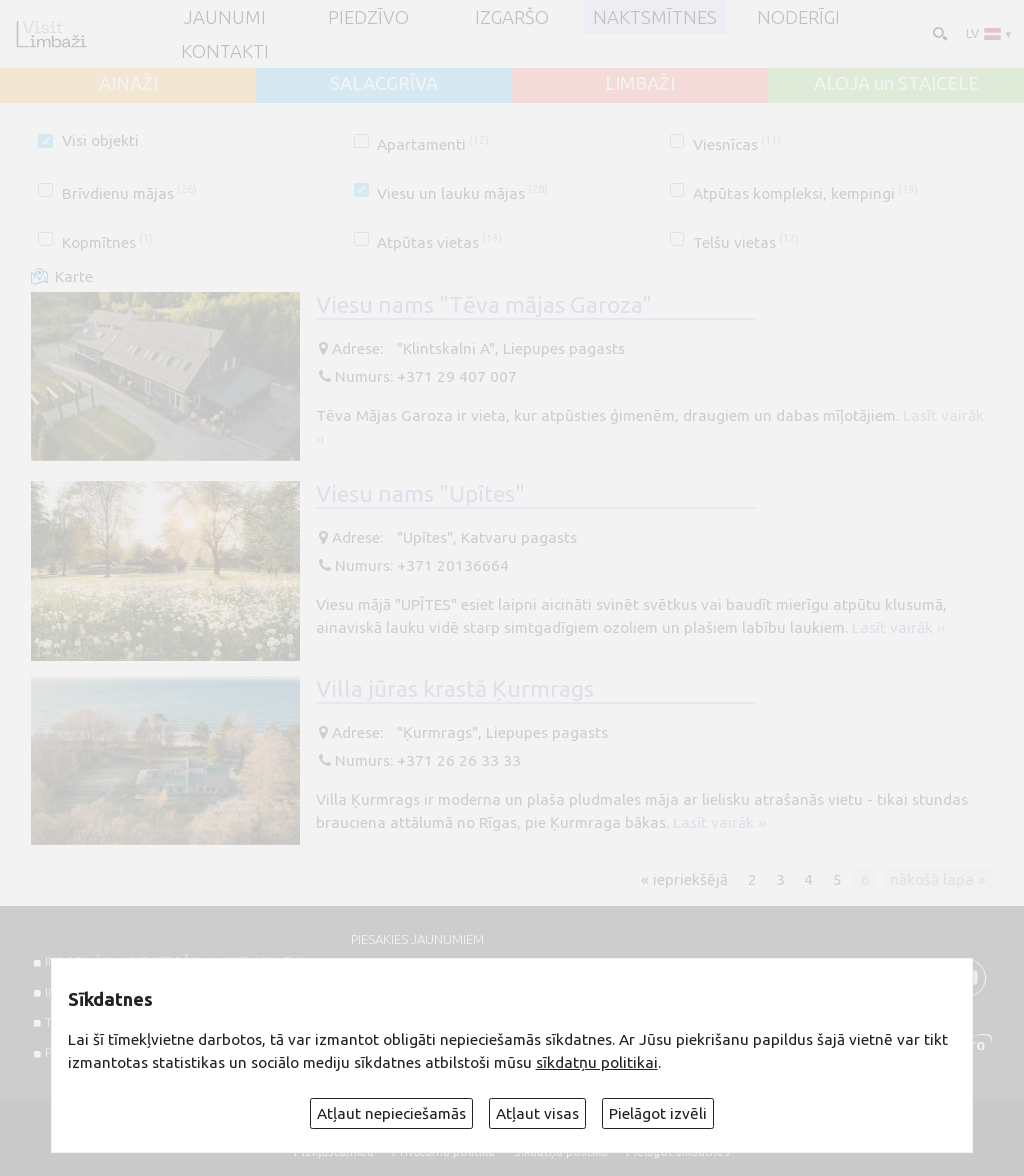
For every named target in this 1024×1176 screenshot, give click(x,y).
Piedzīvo (368, 17)
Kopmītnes (107, 242)
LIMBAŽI (640, 83)
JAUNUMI (225, 17)
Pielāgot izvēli (658, 1113)
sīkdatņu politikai (597, 1062)
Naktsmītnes (655, 17)
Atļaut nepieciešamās (391, 1113)
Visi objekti (100, 140)
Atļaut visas (537, 1113)
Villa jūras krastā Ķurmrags (455, 688)
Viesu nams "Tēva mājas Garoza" (484, 304)
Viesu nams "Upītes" (420, 493)
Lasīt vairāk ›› (898, 627)
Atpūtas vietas (439, 242)
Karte (74, 276)
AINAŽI (128, 83)
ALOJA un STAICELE (896, 83)
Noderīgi (798, 17)
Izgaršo (512, 17)
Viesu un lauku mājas (462, 193)
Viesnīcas (737, 144)
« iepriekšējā (684, 879)
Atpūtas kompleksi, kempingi (805, 193)
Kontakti (225, 51)
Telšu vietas (746, 242)
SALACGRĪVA (384, 83)
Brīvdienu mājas (129, 193)
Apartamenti (433, 144)
